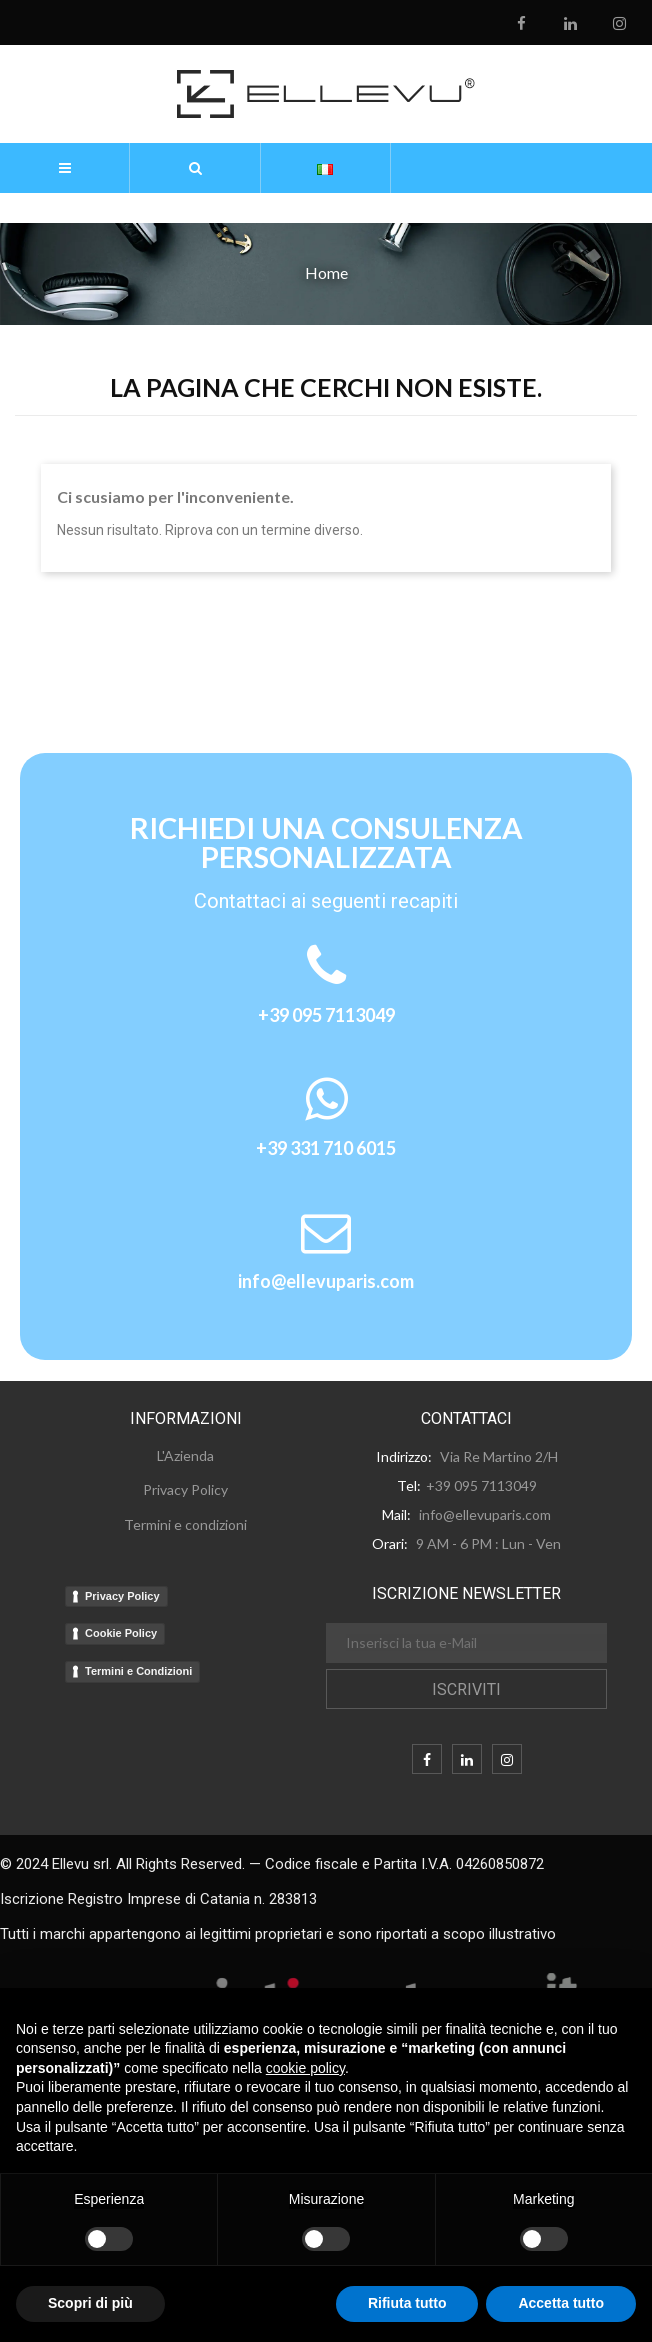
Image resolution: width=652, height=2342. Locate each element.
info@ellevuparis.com (326, 1281)
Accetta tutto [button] (561, 2303)
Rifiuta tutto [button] (407, 2303)
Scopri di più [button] (90, 2303)
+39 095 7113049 (326, 1015)
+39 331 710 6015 (326, 1148)
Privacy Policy (122, 1596)
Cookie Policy (121, 1633)
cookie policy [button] (305, 2068)
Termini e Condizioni (138, 1671)
